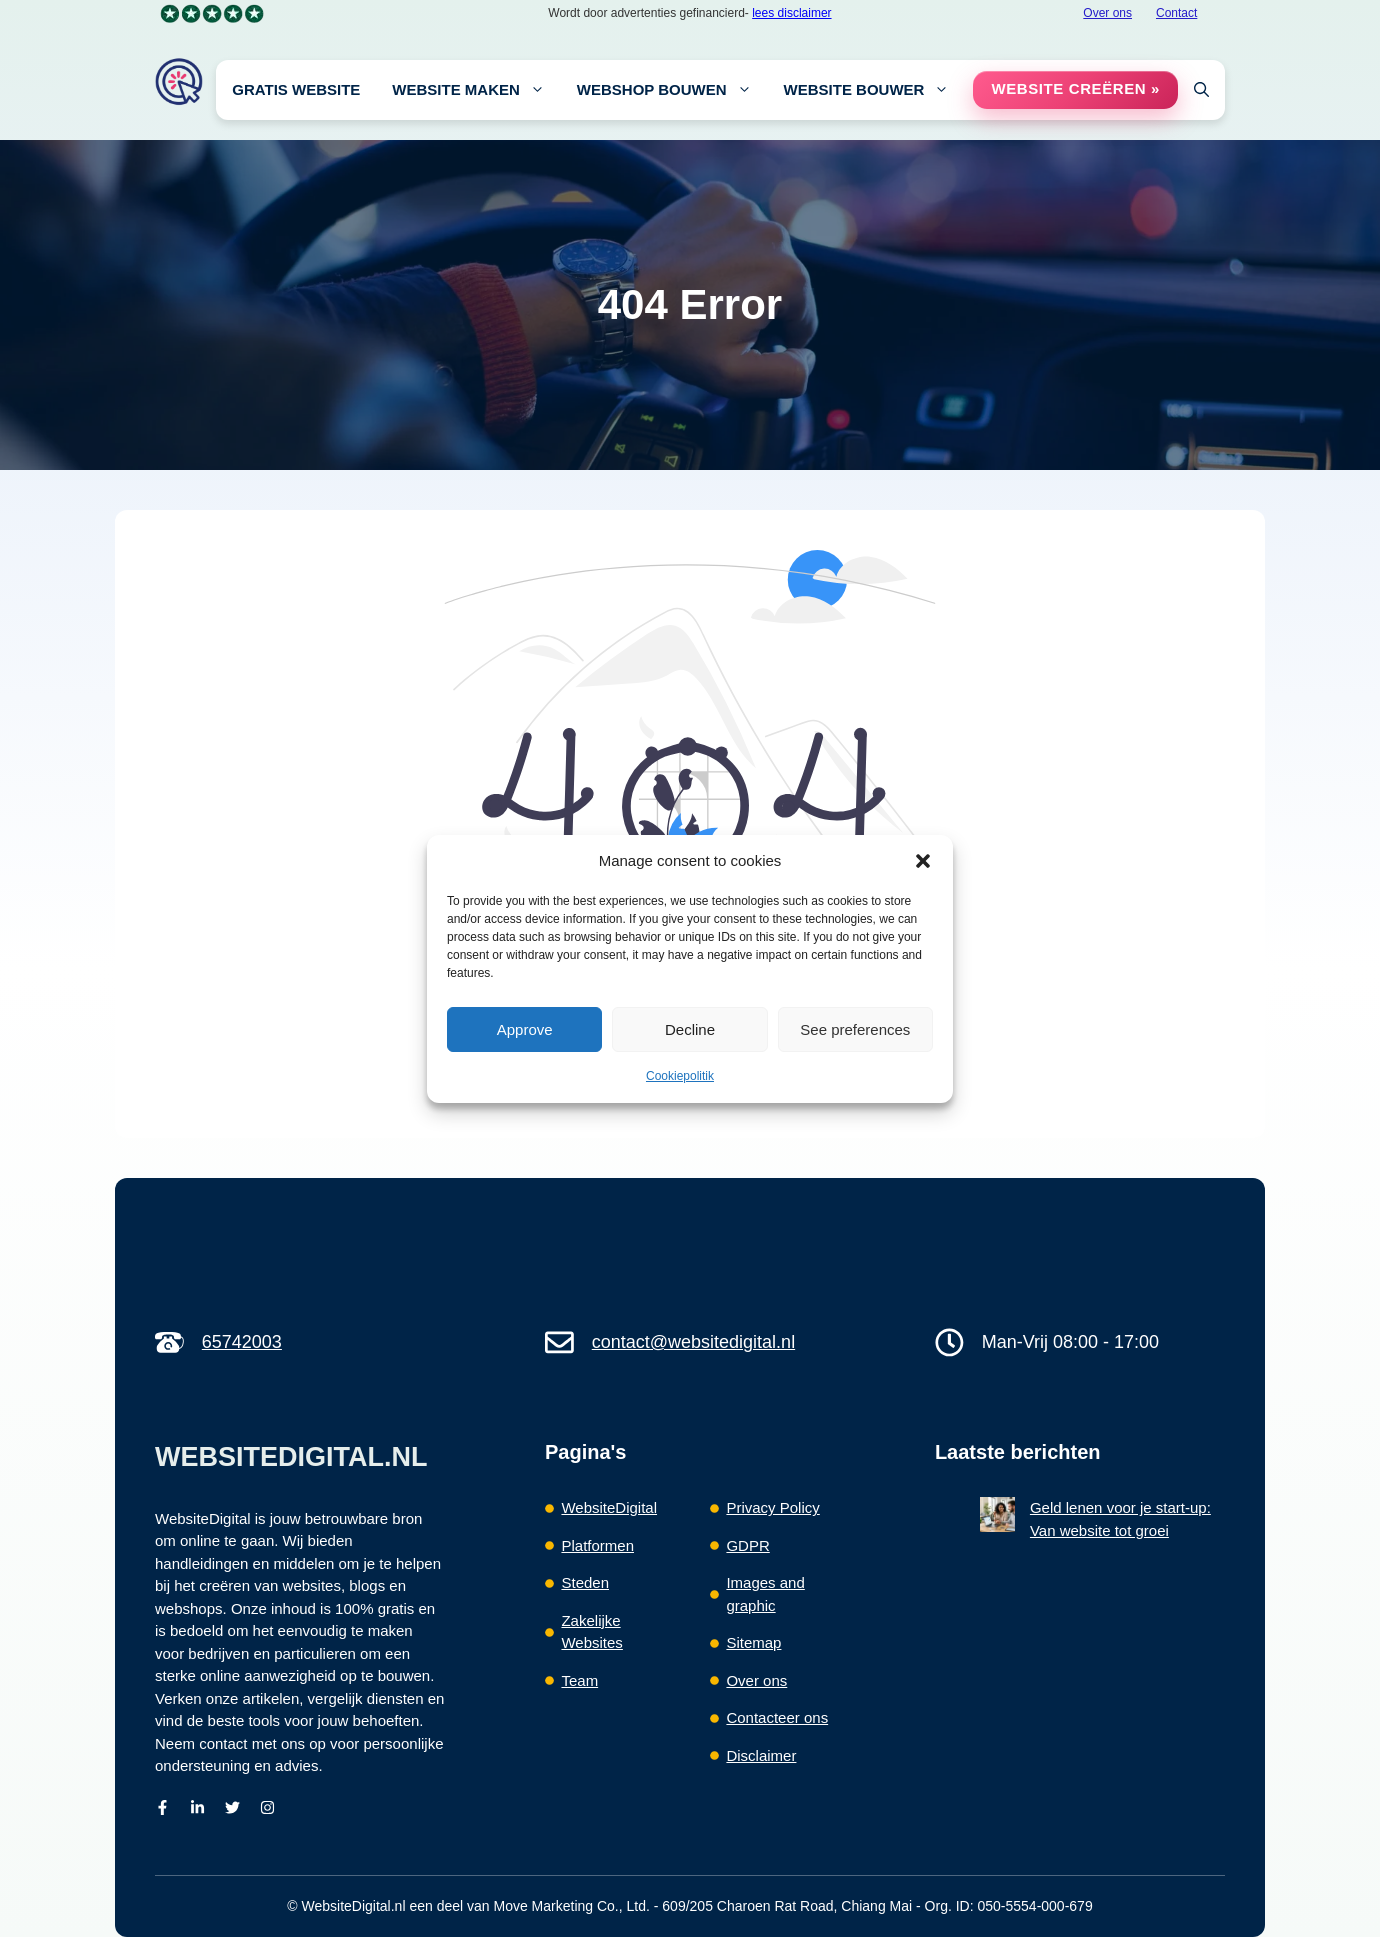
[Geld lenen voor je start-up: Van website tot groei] (997, 1518)
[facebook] (162, 1807)
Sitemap (753, 1642)
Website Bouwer (875, 90)
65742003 (242, 1342)
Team (579, 1680)
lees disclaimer (791, 13)
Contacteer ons (777, 1717)
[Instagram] (267, 1807)
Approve (525, 1029)
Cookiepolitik (680, 1076)
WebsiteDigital (609, 1507)
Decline (690, 1029)
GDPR (747, 1545)
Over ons (1107, 13)
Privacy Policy (772, 1507)
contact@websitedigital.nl (693, 1342)
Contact (1176, 13)
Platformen (597, 1545)
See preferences (855, 1029)
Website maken (476, 90)
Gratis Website (296, 89)
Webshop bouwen (672, 90)
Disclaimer (761, 1755)
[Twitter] (232, 1807)
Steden (585, 1582)
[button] (923, 861)
